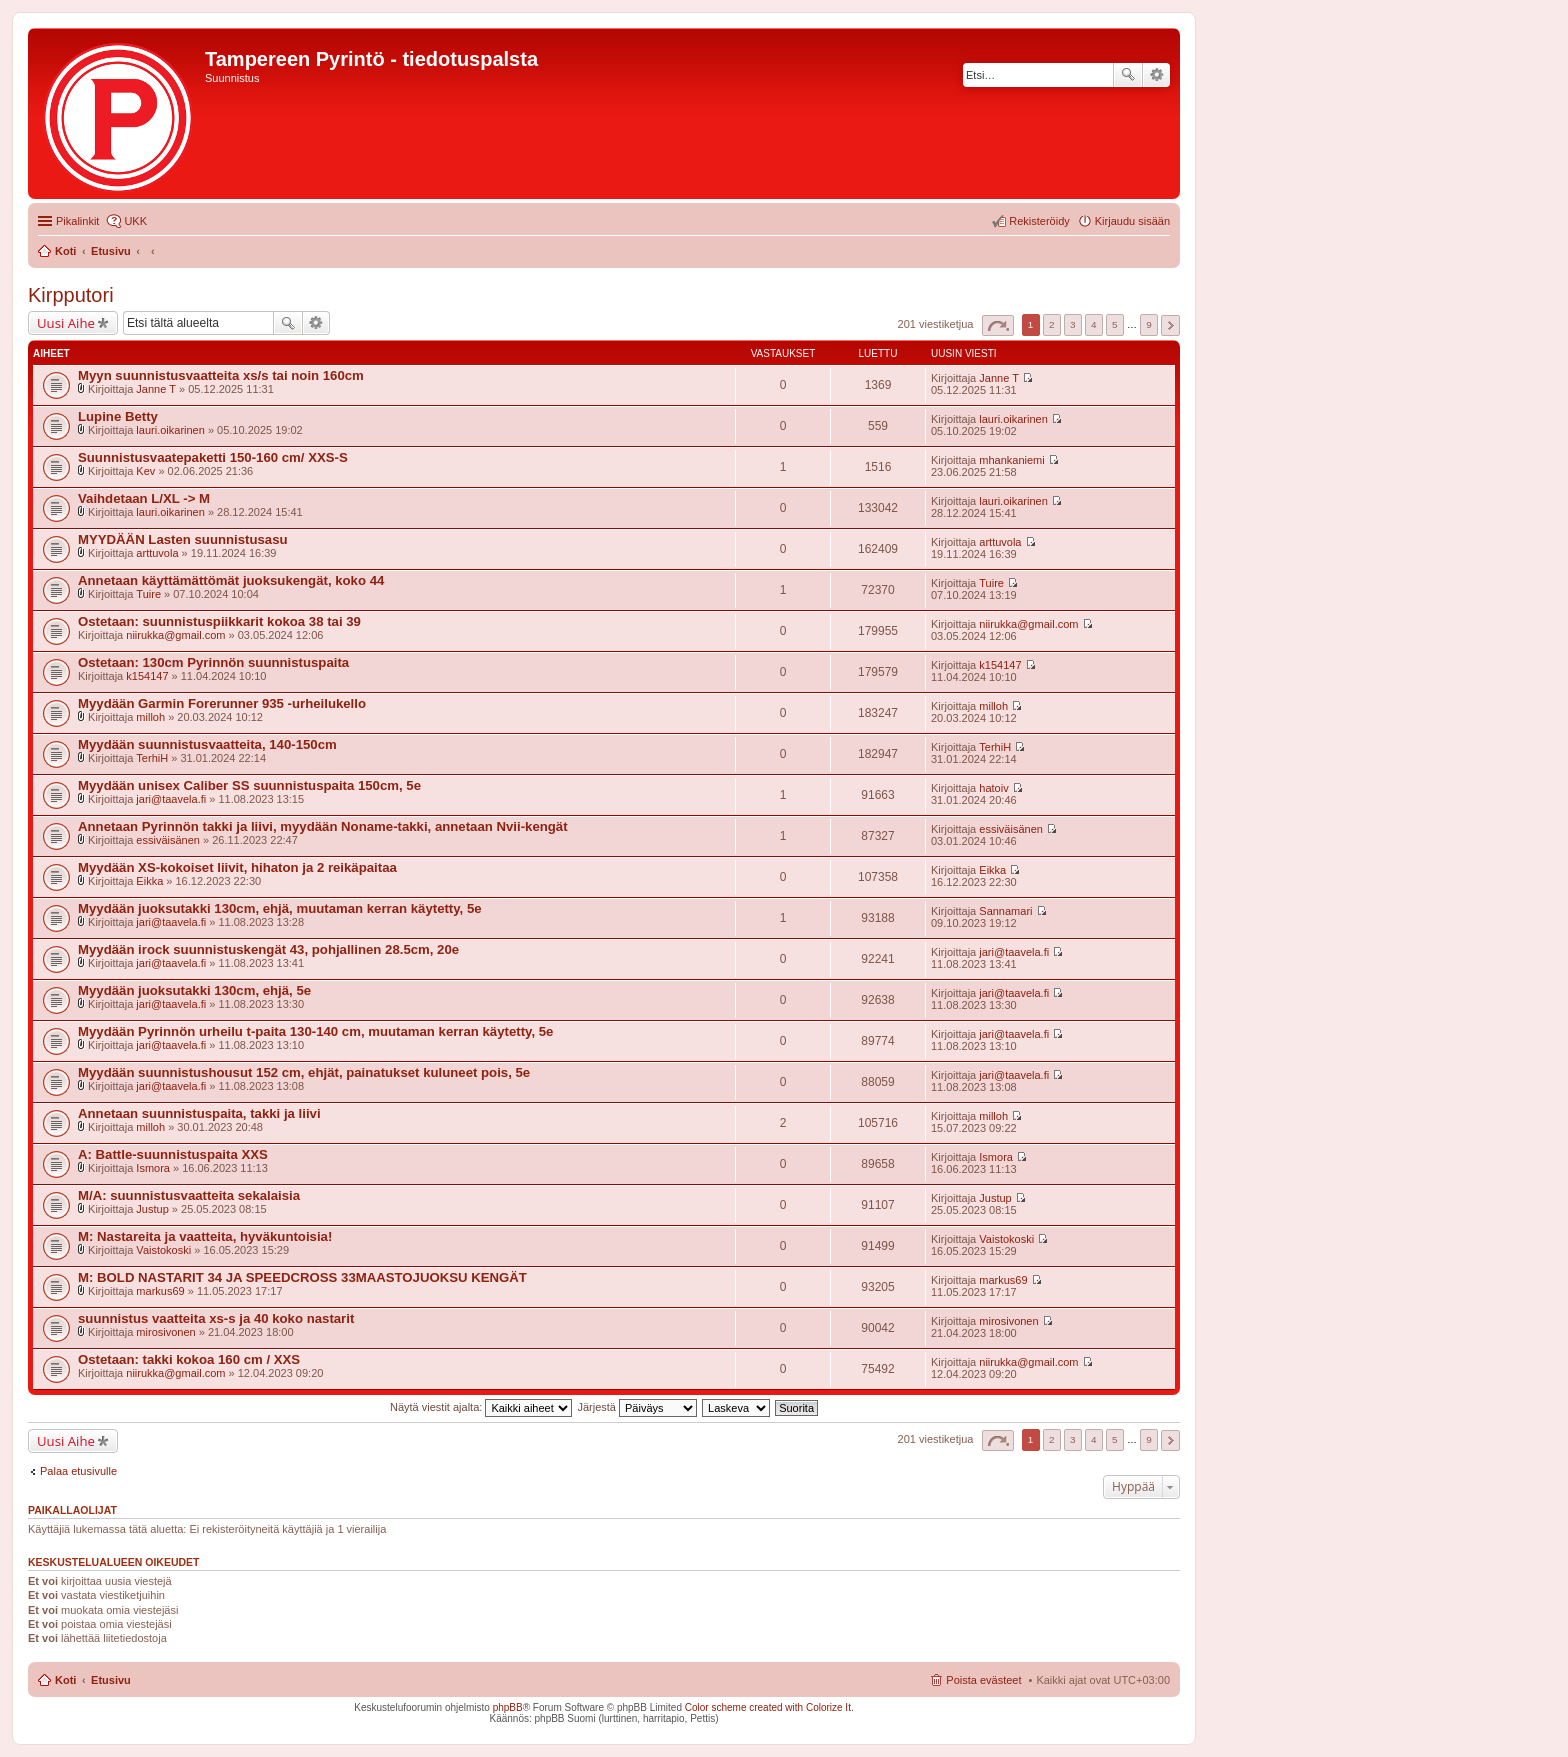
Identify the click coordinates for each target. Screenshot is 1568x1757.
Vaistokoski (163, 1250)
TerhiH (152, 758)
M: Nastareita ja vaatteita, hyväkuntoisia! (205, 1236)
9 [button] (1149, 324)
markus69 (160, 1291)
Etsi (1128, 75)
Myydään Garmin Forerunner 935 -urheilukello (222, 703)
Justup (152, 1209)
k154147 (147, 676)
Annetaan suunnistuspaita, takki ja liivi (199, 1113)
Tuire (148, 594)
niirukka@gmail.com (175, 635)
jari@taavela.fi (171, 799)
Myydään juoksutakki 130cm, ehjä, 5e (194, 990)
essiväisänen (168, 840)
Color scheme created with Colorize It (768, 1707)
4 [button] (1094, 324)
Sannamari (1005, 911)
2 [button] (1052, 324)
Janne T (156, 389)
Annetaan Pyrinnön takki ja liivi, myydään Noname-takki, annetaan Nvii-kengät (323, 826)
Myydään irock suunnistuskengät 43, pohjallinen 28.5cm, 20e (268, 949)
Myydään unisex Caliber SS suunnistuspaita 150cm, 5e (249, 785)
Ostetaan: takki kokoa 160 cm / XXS (189, 1359)
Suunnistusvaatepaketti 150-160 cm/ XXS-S (213, 457)
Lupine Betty (118, 416)
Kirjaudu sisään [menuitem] (1132, 221)
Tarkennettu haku (1156, 75)
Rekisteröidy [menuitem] (1039, 221)
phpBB (508, 1707)
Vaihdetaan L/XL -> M (144, 498)
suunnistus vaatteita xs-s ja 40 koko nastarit (216, 1318)
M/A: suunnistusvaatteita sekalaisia (189, 1195)
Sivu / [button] (998, 325)
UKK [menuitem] (135, 221)
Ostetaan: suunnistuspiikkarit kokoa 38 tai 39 (219, 621)
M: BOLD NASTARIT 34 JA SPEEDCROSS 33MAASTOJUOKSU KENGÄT (302, 1277)
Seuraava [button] (1170, 325)
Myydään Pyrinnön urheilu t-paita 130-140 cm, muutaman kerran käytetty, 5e (315, 1031)
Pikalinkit (77, 221)
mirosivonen (165, 1332)
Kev (145, 471)
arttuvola (157, 553)
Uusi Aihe (66, 323)
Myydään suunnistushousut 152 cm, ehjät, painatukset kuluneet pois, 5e (304, 1072)
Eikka (149, 881)
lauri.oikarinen (170, 430)
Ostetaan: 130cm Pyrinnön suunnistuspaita (213, 662)
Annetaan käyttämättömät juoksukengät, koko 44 (231, 580)
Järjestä (637, 1407)
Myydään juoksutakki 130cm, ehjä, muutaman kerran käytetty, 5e (280, 908)
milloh (150, 717)
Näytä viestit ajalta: (481, 1407)
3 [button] (1073, 324)
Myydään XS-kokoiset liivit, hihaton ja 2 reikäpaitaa (237, 867)
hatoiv (993, 788)
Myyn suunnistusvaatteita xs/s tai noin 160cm (221, 375)
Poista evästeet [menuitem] (983, 1680)
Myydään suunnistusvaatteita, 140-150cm (207, 744)
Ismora (153, 1168)
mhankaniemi (1011, 460)
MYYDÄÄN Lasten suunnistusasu (183, 539)
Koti (65, 1680)
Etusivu (111, 1680)
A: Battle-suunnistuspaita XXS (173, 1154)
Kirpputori (71, 295)
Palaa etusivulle (78, 1471)
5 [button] (1115, 324)
